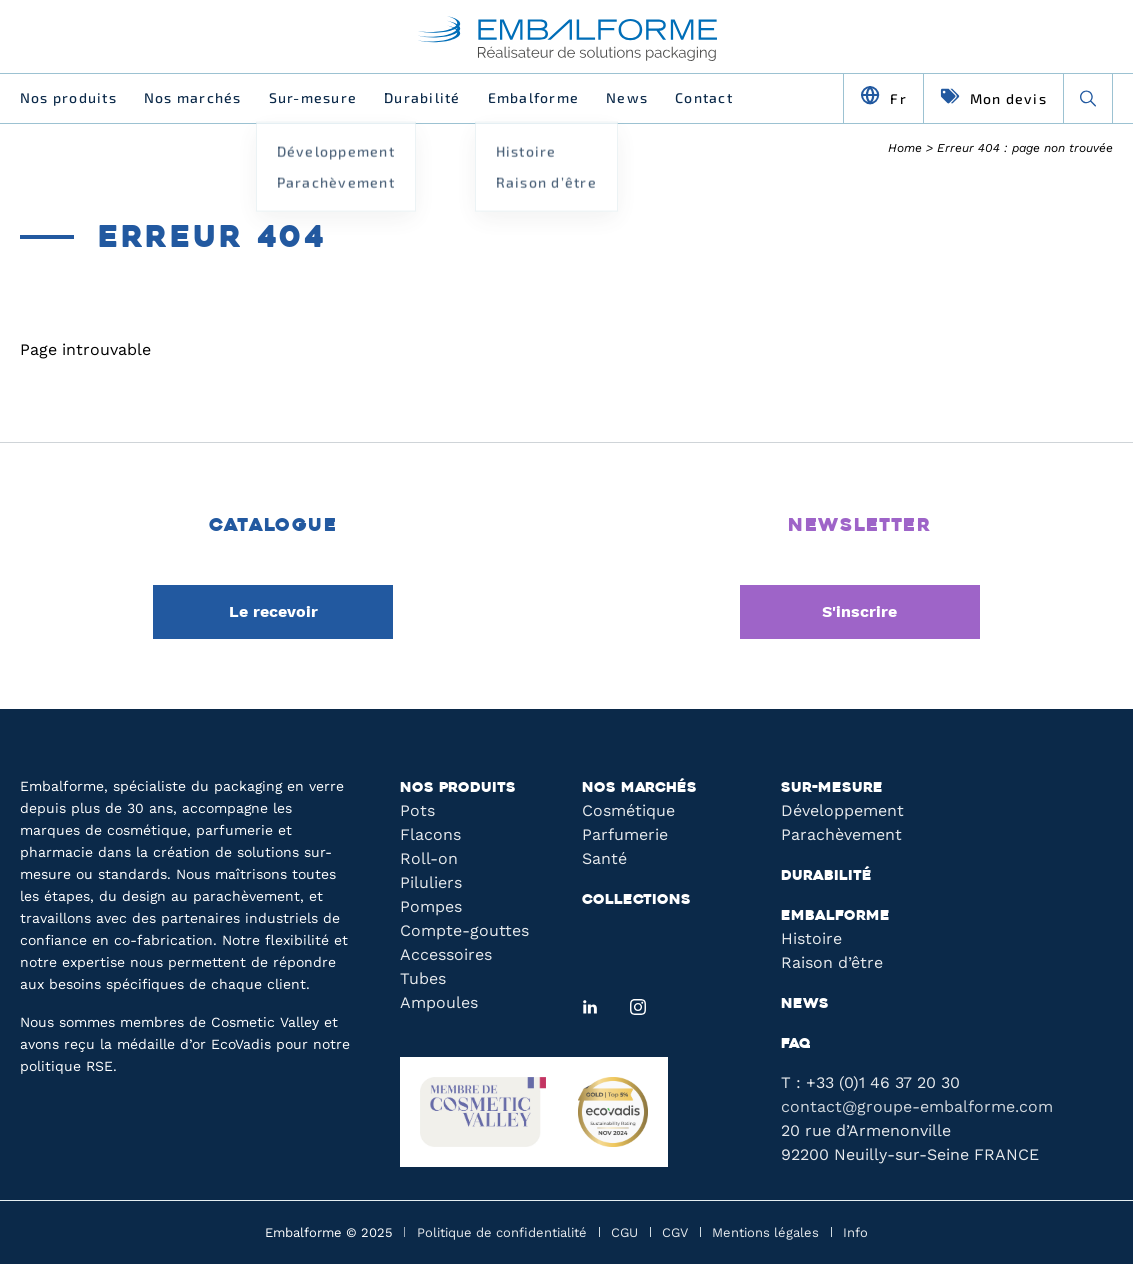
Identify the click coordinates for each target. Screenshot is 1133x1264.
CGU (624, 1232)
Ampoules (439, 1002)
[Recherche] (1088, 98)
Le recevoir (273, 611)
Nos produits (68, 97)
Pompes (431, 906)
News (627, 97)
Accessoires (446, 954)
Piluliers (431, 882)
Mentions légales (765, 1232)
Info (855, 1232)
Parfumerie (625, 834)
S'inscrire (859, 611)
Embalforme (533, 97)
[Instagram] (638, 1007)
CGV (675, 1232)
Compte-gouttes (464, 930)
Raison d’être (832, 962)
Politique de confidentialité (502, 1232)
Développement (842, 810)
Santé (604, 858)
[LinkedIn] (590, 1007)
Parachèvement (841, 834)
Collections (636, 900)
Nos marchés (193, 97)
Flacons (430, 834)
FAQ (796, 1044)
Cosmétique (628, 810)
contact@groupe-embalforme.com (917, 1106)
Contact (704, 97)
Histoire (811, 938)
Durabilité (422, 97)
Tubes (423, 978)
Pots (417, 810)
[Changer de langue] (883, 98)
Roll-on (429, 858)
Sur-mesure (313, 97)
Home (905, 148)
